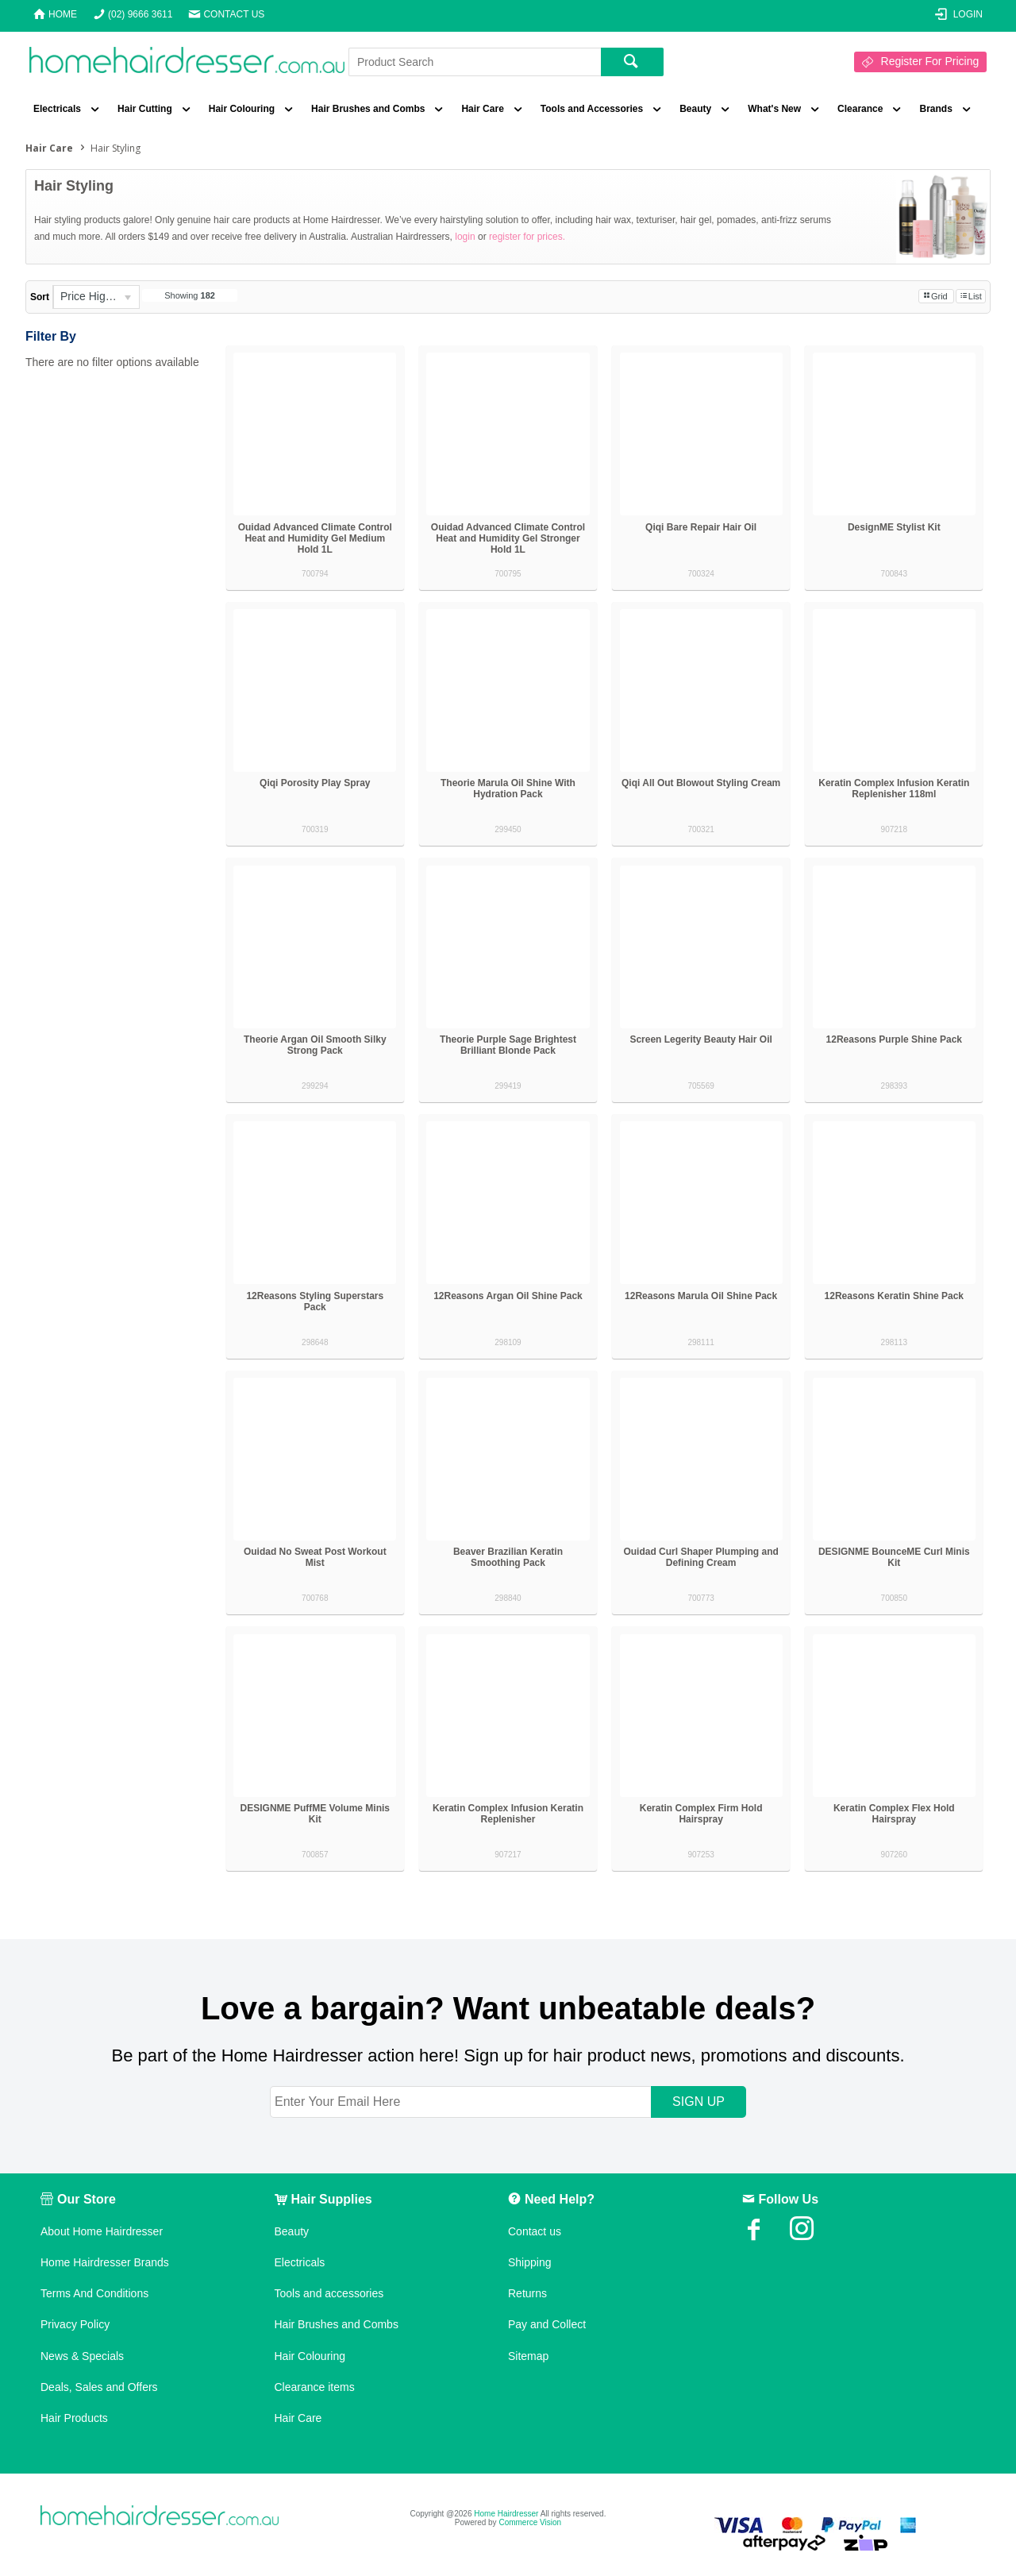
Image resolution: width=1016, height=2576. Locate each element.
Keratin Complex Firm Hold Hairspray (701, 1814)
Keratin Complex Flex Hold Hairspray (894, 1814)
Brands (935, 108)
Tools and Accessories (592, 108)
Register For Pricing (930, 61)
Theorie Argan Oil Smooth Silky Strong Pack (315, 1045)
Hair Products (74, 2418)
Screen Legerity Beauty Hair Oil (700, 1039)
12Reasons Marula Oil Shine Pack (701, 1295)
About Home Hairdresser (101, 2231)
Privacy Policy (75, 2324)
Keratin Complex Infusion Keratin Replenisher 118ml (893, 788)
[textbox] (474, 62)
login (465, 236)
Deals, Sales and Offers (99, 2387)
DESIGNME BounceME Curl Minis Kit (894, 1557)
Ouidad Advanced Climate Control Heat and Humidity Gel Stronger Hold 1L (508, 538)
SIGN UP (698, 2101)
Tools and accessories (329, 2293)
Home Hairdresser (506, 2513)
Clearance (860, 108)
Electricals (57, 108)
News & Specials (82, 2356)
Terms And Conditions (94, 2293)
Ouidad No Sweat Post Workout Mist (315, 1557)
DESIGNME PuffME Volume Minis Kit (315, 1814)
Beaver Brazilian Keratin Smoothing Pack (508, 1557)
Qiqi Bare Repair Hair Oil (700, 527)
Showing (189, 295)
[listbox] (96, 297)
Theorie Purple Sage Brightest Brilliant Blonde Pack (508, 1045)
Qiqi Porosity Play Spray (315, 783)
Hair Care (482, 108)
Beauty (695, 108)
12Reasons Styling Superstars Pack (314, 1301)
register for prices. (527, 236)
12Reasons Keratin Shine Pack (894, 1295)
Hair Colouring (242, 108)
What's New (774, 108)
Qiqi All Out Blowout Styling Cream (701, 783)
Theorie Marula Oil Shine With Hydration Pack (508, 788)
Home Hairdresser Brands (104, 2262)
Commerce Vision (529, 2522)
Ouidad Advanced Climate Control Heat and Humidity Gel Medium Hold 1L (315, 538)
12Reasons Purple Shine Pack (894, 1039)
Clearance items (315, 2387)
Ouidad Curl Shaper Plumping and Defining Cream (700, 1557)
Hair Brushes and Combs (368, 108)
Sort (39, 297)
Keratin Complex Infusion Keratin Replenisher (508, 1814)
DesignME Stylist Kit (894, 527)
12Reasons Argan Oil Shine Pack (508, 1295)
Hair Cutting (144, 108)
